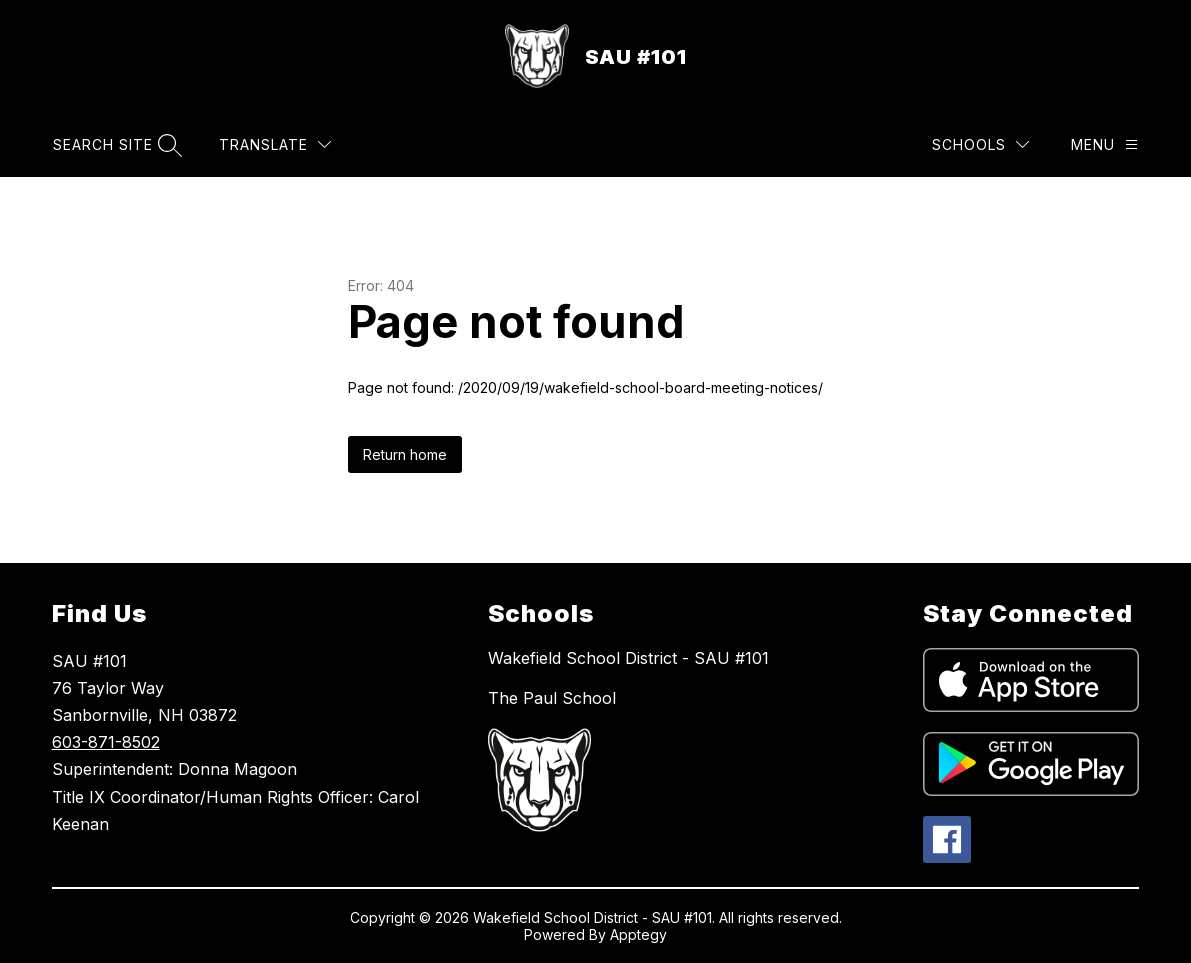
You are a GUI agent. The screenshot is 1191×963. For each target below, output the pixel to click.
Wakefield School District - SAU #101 (628, 658)
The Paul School (552, 698)
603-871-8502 (106, 742)
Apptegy (638, 934)
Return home (405, 454)
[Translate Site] (275, 144)
